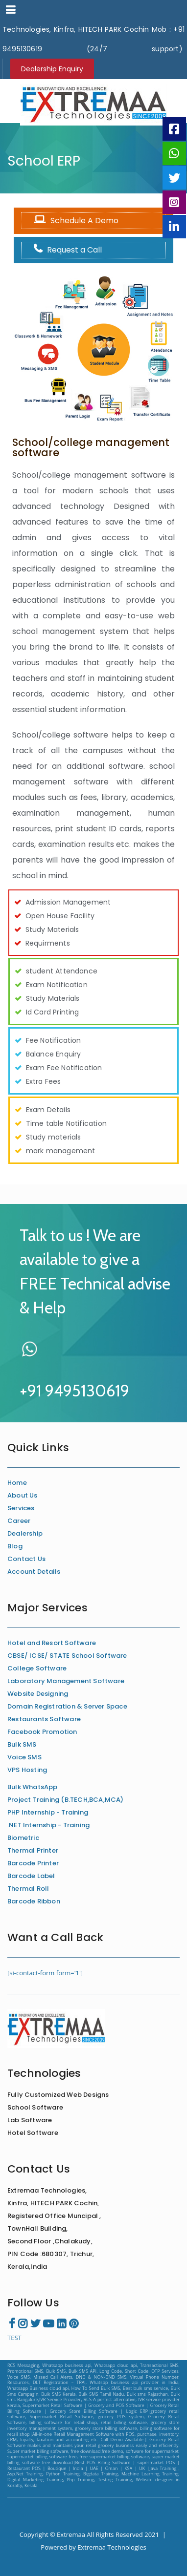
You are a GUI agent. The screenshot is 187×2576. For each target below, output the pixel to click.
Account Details (33, 1571)
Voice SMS (24, 1757)
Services (21, 1508)
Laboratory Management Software (65, 1681)
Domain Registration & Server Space (67, 1706)
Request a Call (65, 249)
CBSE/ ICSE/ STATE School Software (67, 1655)
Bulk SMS (22, 1744)
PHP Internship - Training (47, 1812)
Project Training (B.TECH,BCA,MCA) (65, 1799)
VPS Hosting (27, 1769)
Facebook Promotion (42, 1731)
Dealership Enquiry (52, 69)
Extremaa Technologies (111, 2547)
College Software (37, 1668)
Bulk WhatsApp (32, 1787)
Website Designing (37, 1693)
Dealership (25, 1533)
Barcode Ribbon (33, 1901)
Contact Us (26, 1558)
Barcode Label (31, 1875)
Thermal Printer (32, 1850)
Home (17, 1482)
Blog (15, 1546)
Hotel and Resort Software (51, 1642)
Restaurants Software (44, 1719)
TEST (14, 2337)
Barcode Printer (33, 1863)
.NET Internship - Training (48, 1825)
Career (18, 1520)
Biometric (23, 1837)
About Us (22, 1495)
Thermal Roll (28, 1888)
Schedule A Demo (73, 220)
